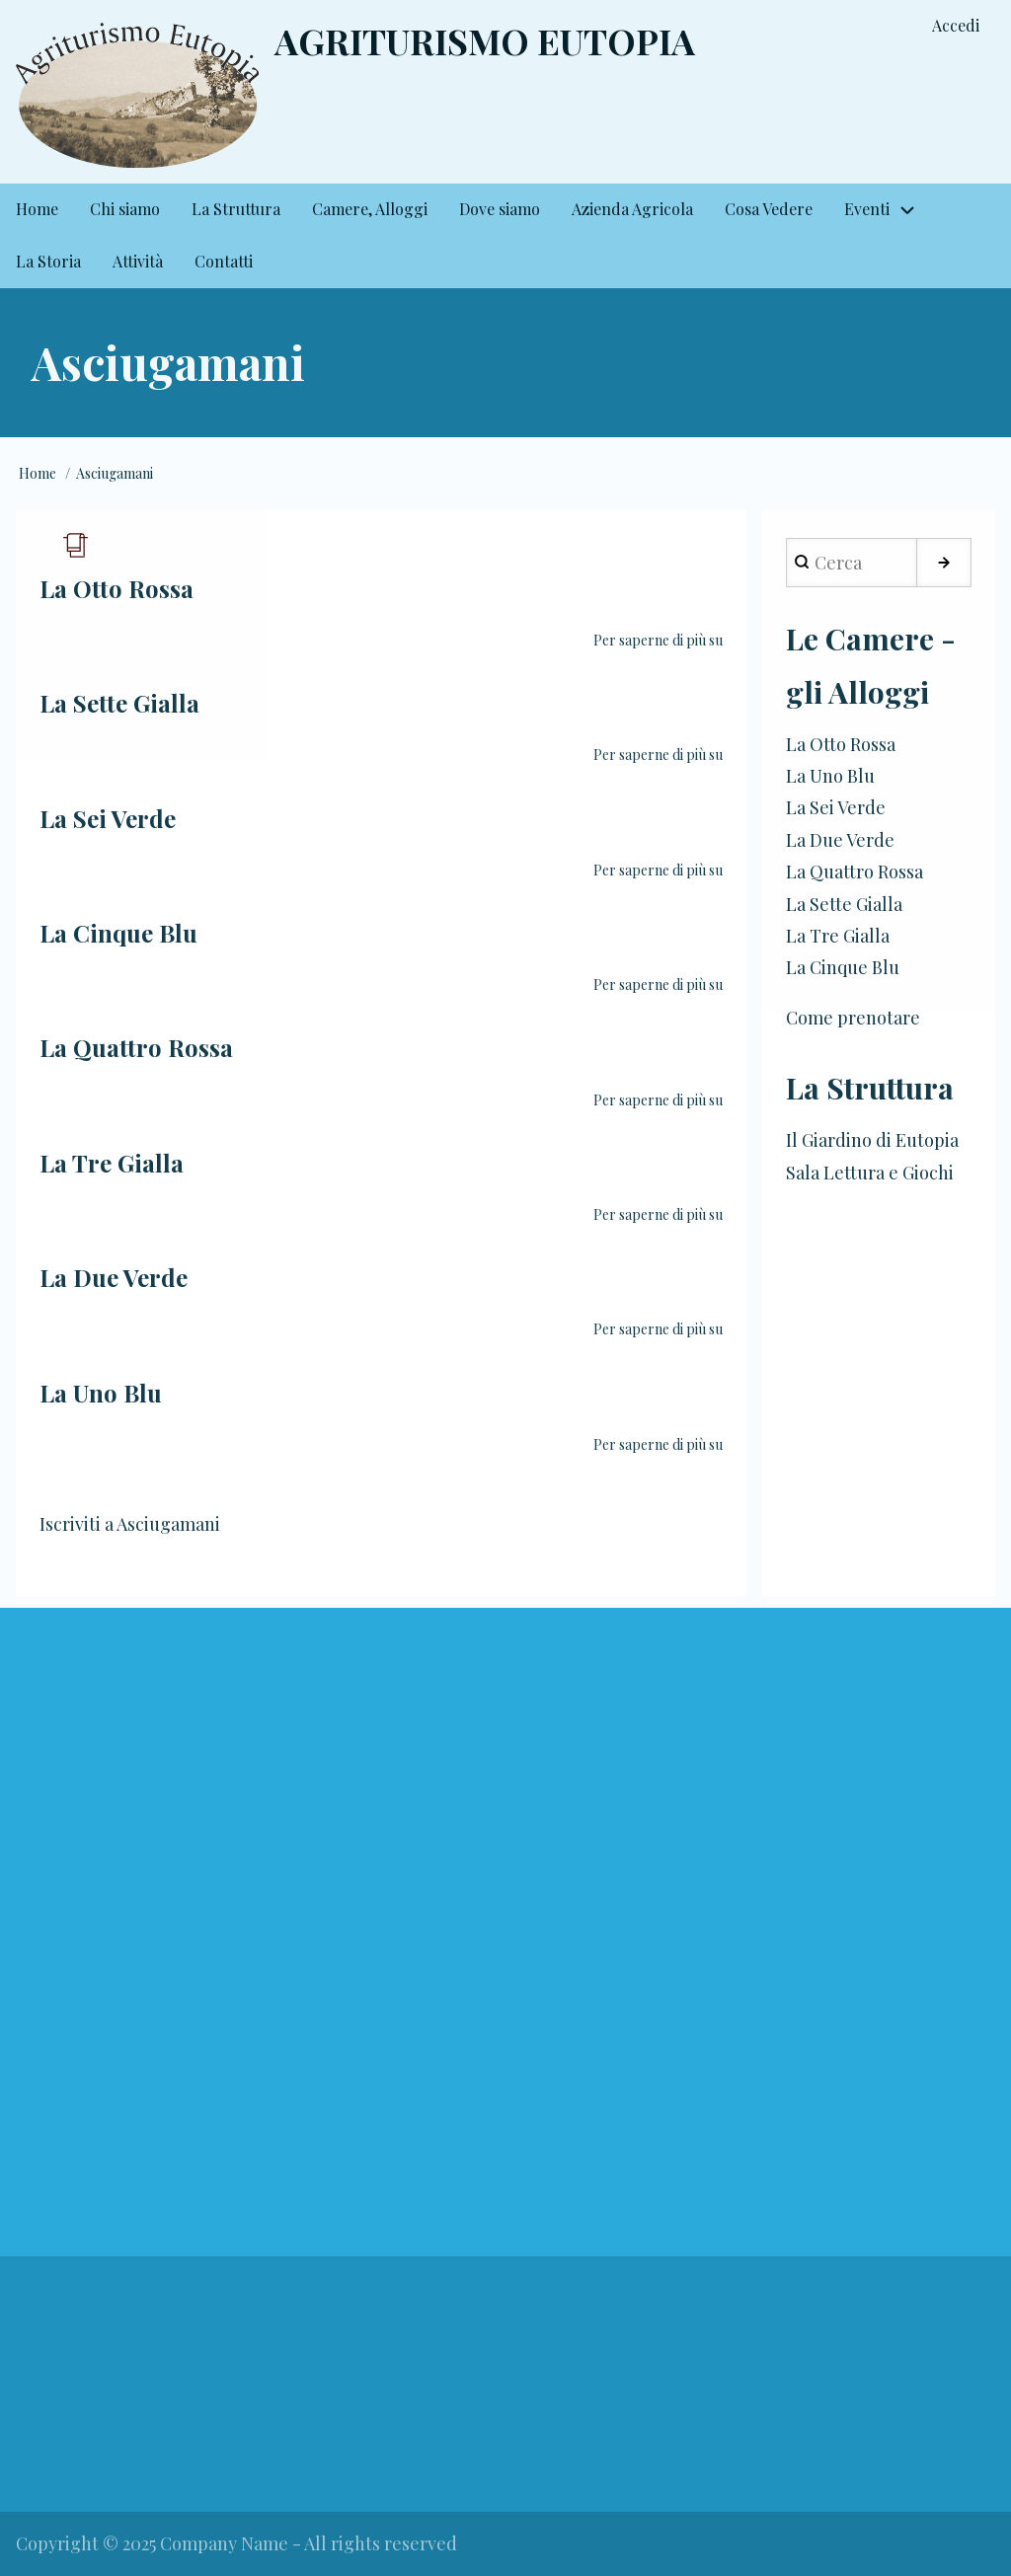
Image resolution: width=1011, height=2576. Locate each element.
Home (37, 473)
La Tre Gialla (838, 935)
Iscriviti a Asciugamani (129, 1524)
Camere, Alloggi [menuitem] (370, 208)
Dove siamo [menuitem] (499, 208)
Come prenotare (853, 1017)
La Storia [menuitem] (48, 261)
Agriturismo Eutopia (484, 40)
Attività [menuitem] (138, 261)
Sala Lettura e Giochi (870, 1172)
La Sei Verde (836, 807)
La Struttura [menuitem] (236, 208)
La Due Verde (840, 840)
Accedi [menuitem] (955, 25)
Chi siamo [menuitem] (125, 208)
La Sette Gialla (844, 904)
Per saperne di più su (658, 640)
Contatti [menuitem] (223, 261)
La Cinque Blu (842, 967)
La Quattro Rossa (854, 871)
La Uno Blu (830, 776)
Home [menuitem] (37, 208)
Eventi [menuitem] (867, 208)
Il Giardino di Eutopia (872, 1140)
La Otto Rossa (840, 744)
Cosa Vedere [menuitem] (769, 208)
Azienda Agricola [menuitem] (632, 208)
